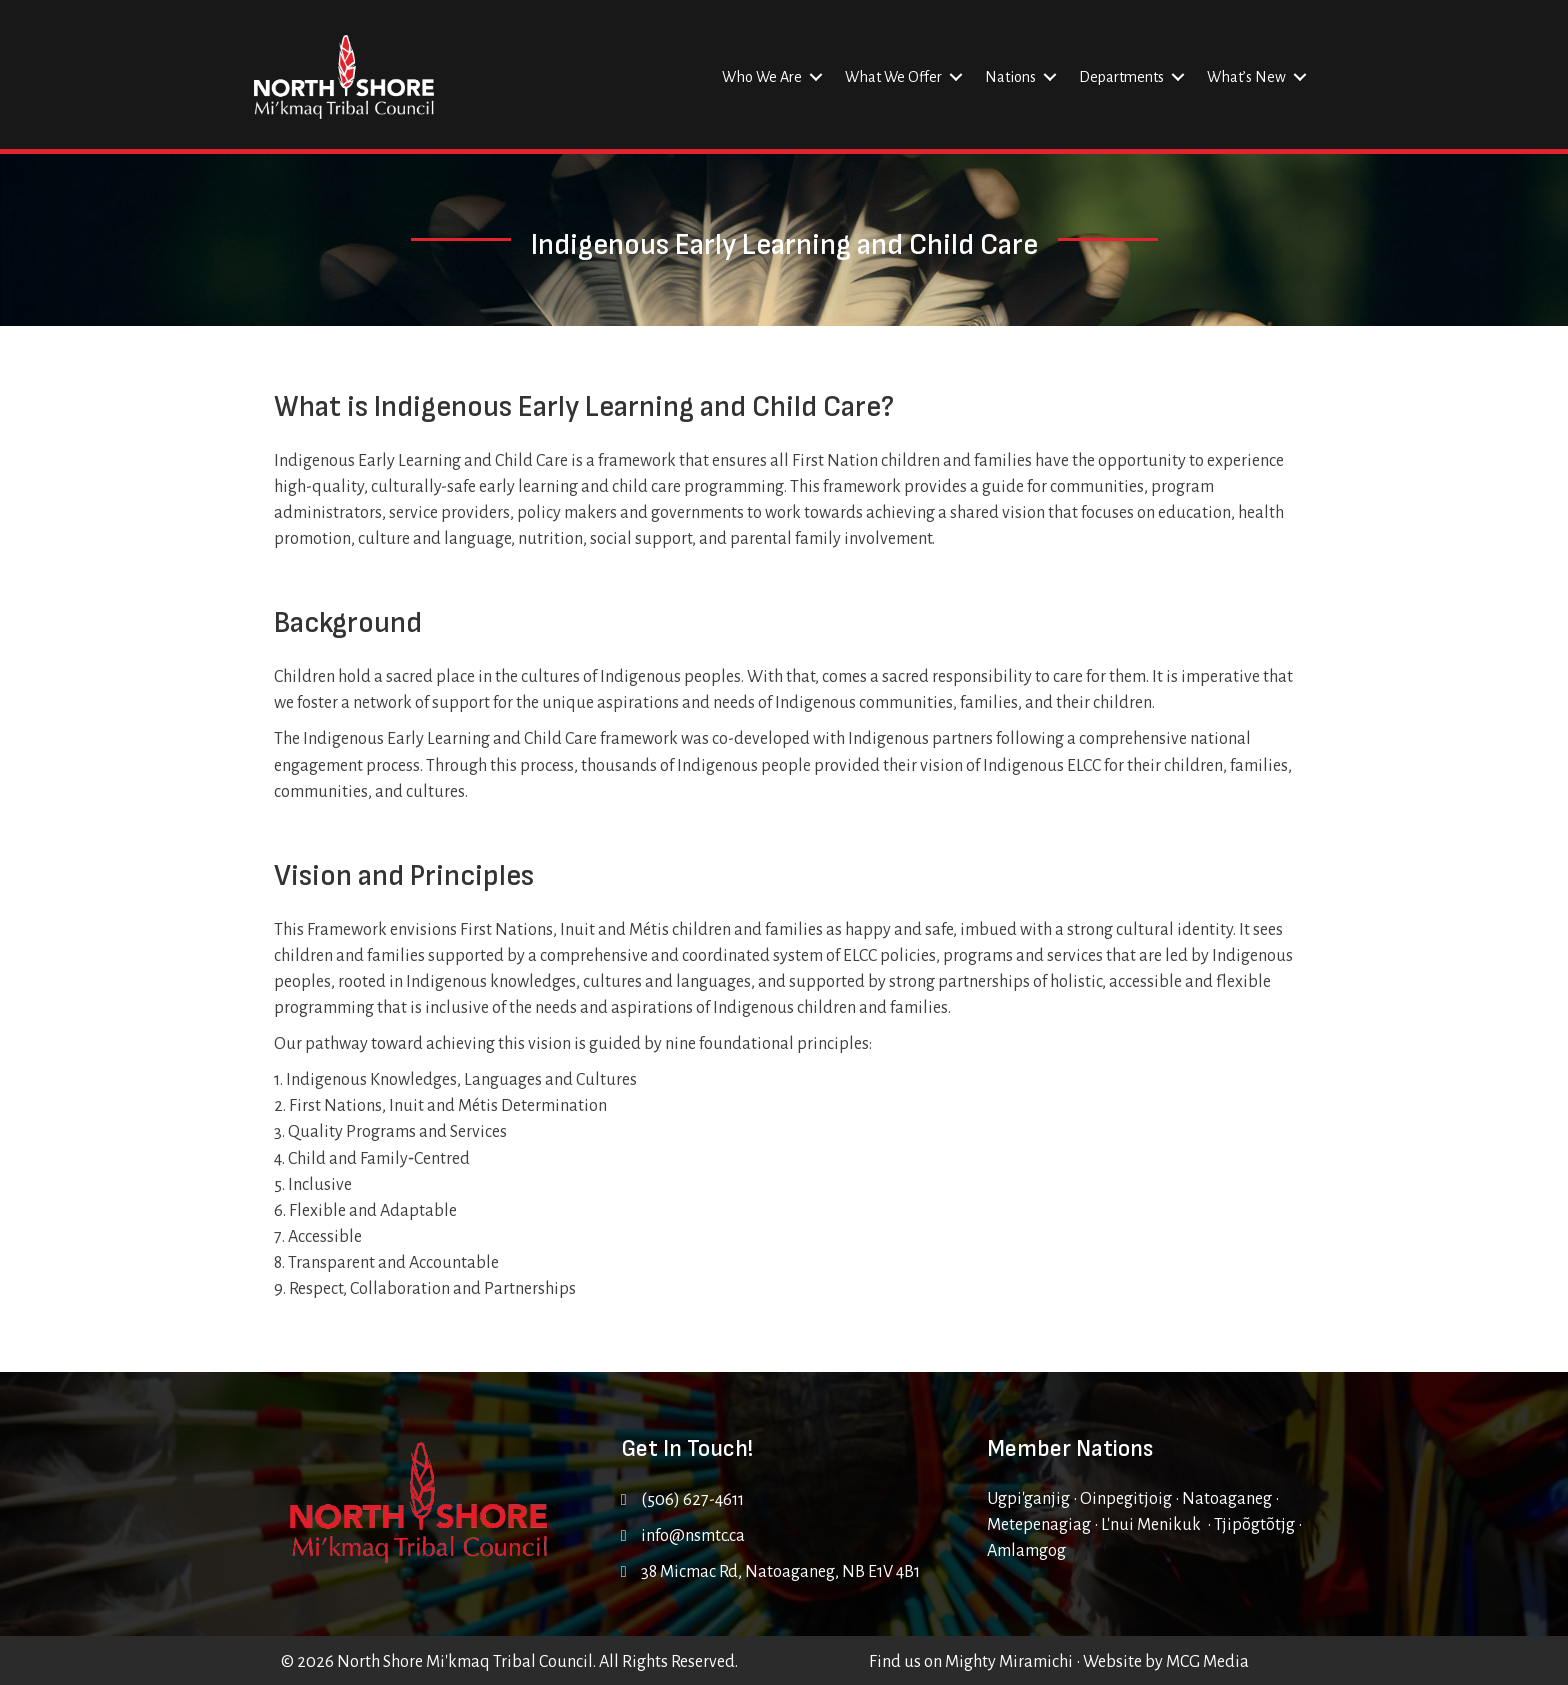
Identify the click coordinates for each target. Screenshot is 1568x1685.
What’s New (1246, 77)
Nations (1010, 77)
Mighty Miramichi (1009, 1662)
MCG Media (1207, 1662)
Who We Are (762, 77)
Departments (1121, 77)
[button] (816, 77)
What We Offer (893, 77)
